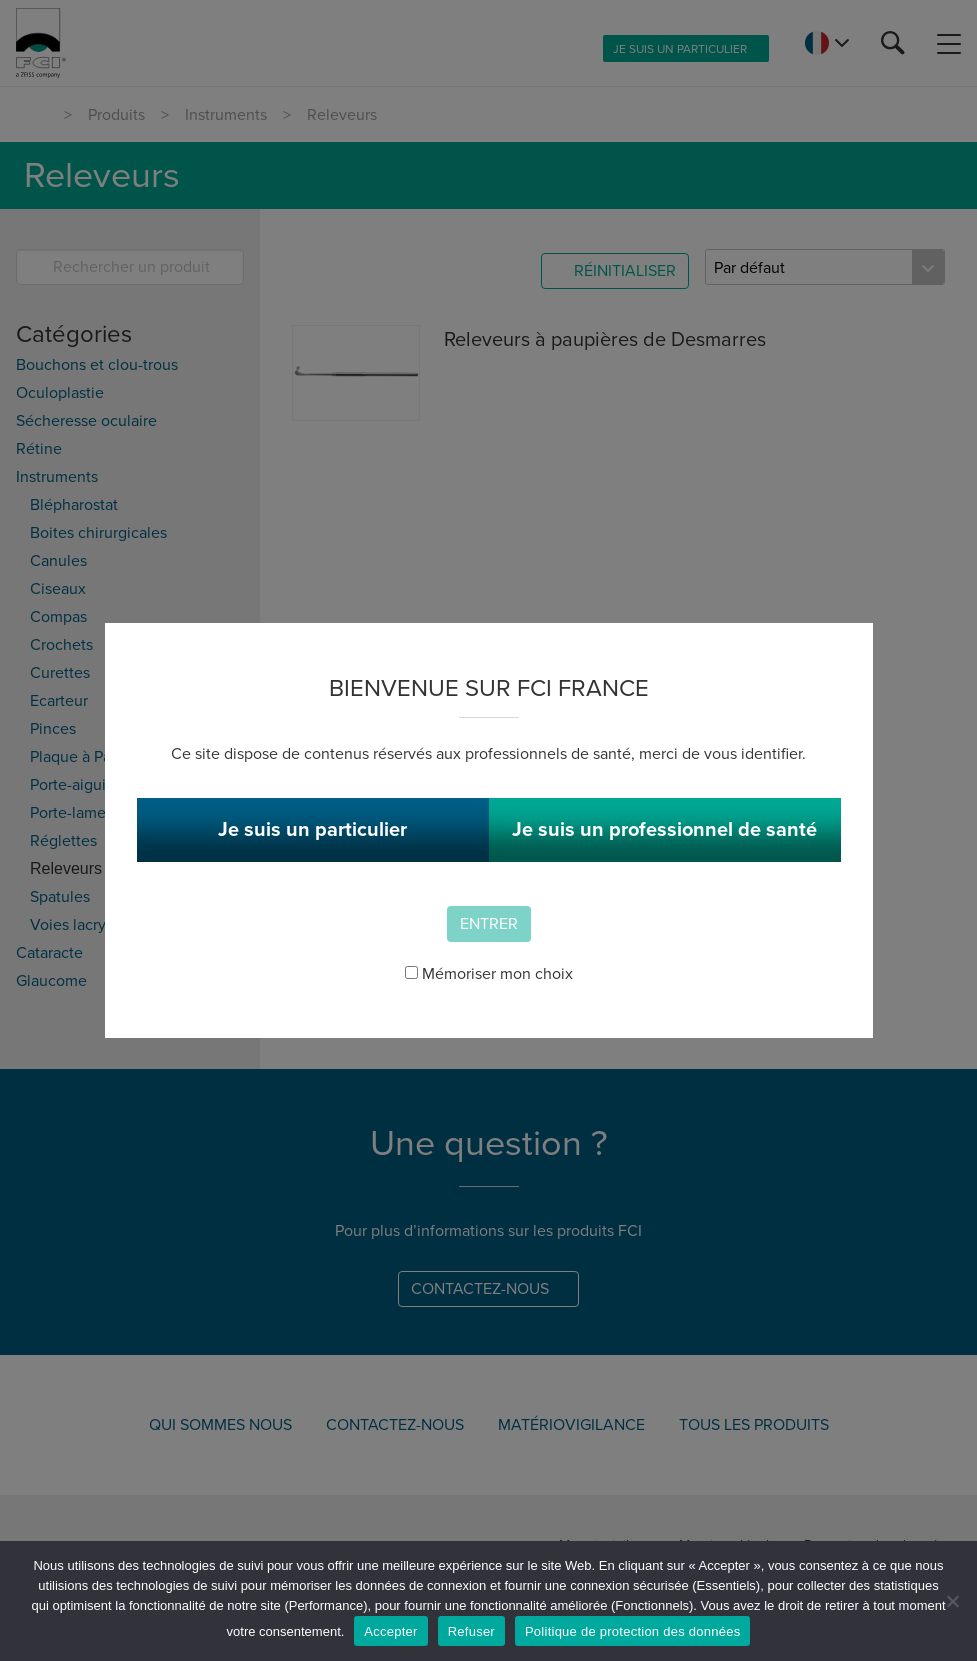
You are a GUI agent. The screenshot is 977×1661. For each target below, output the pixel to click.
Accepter (390, 1631)
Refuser (471, 1631)
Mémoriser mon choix (489, 974)
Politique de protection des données (632, 1631)
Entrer (489, 924)
